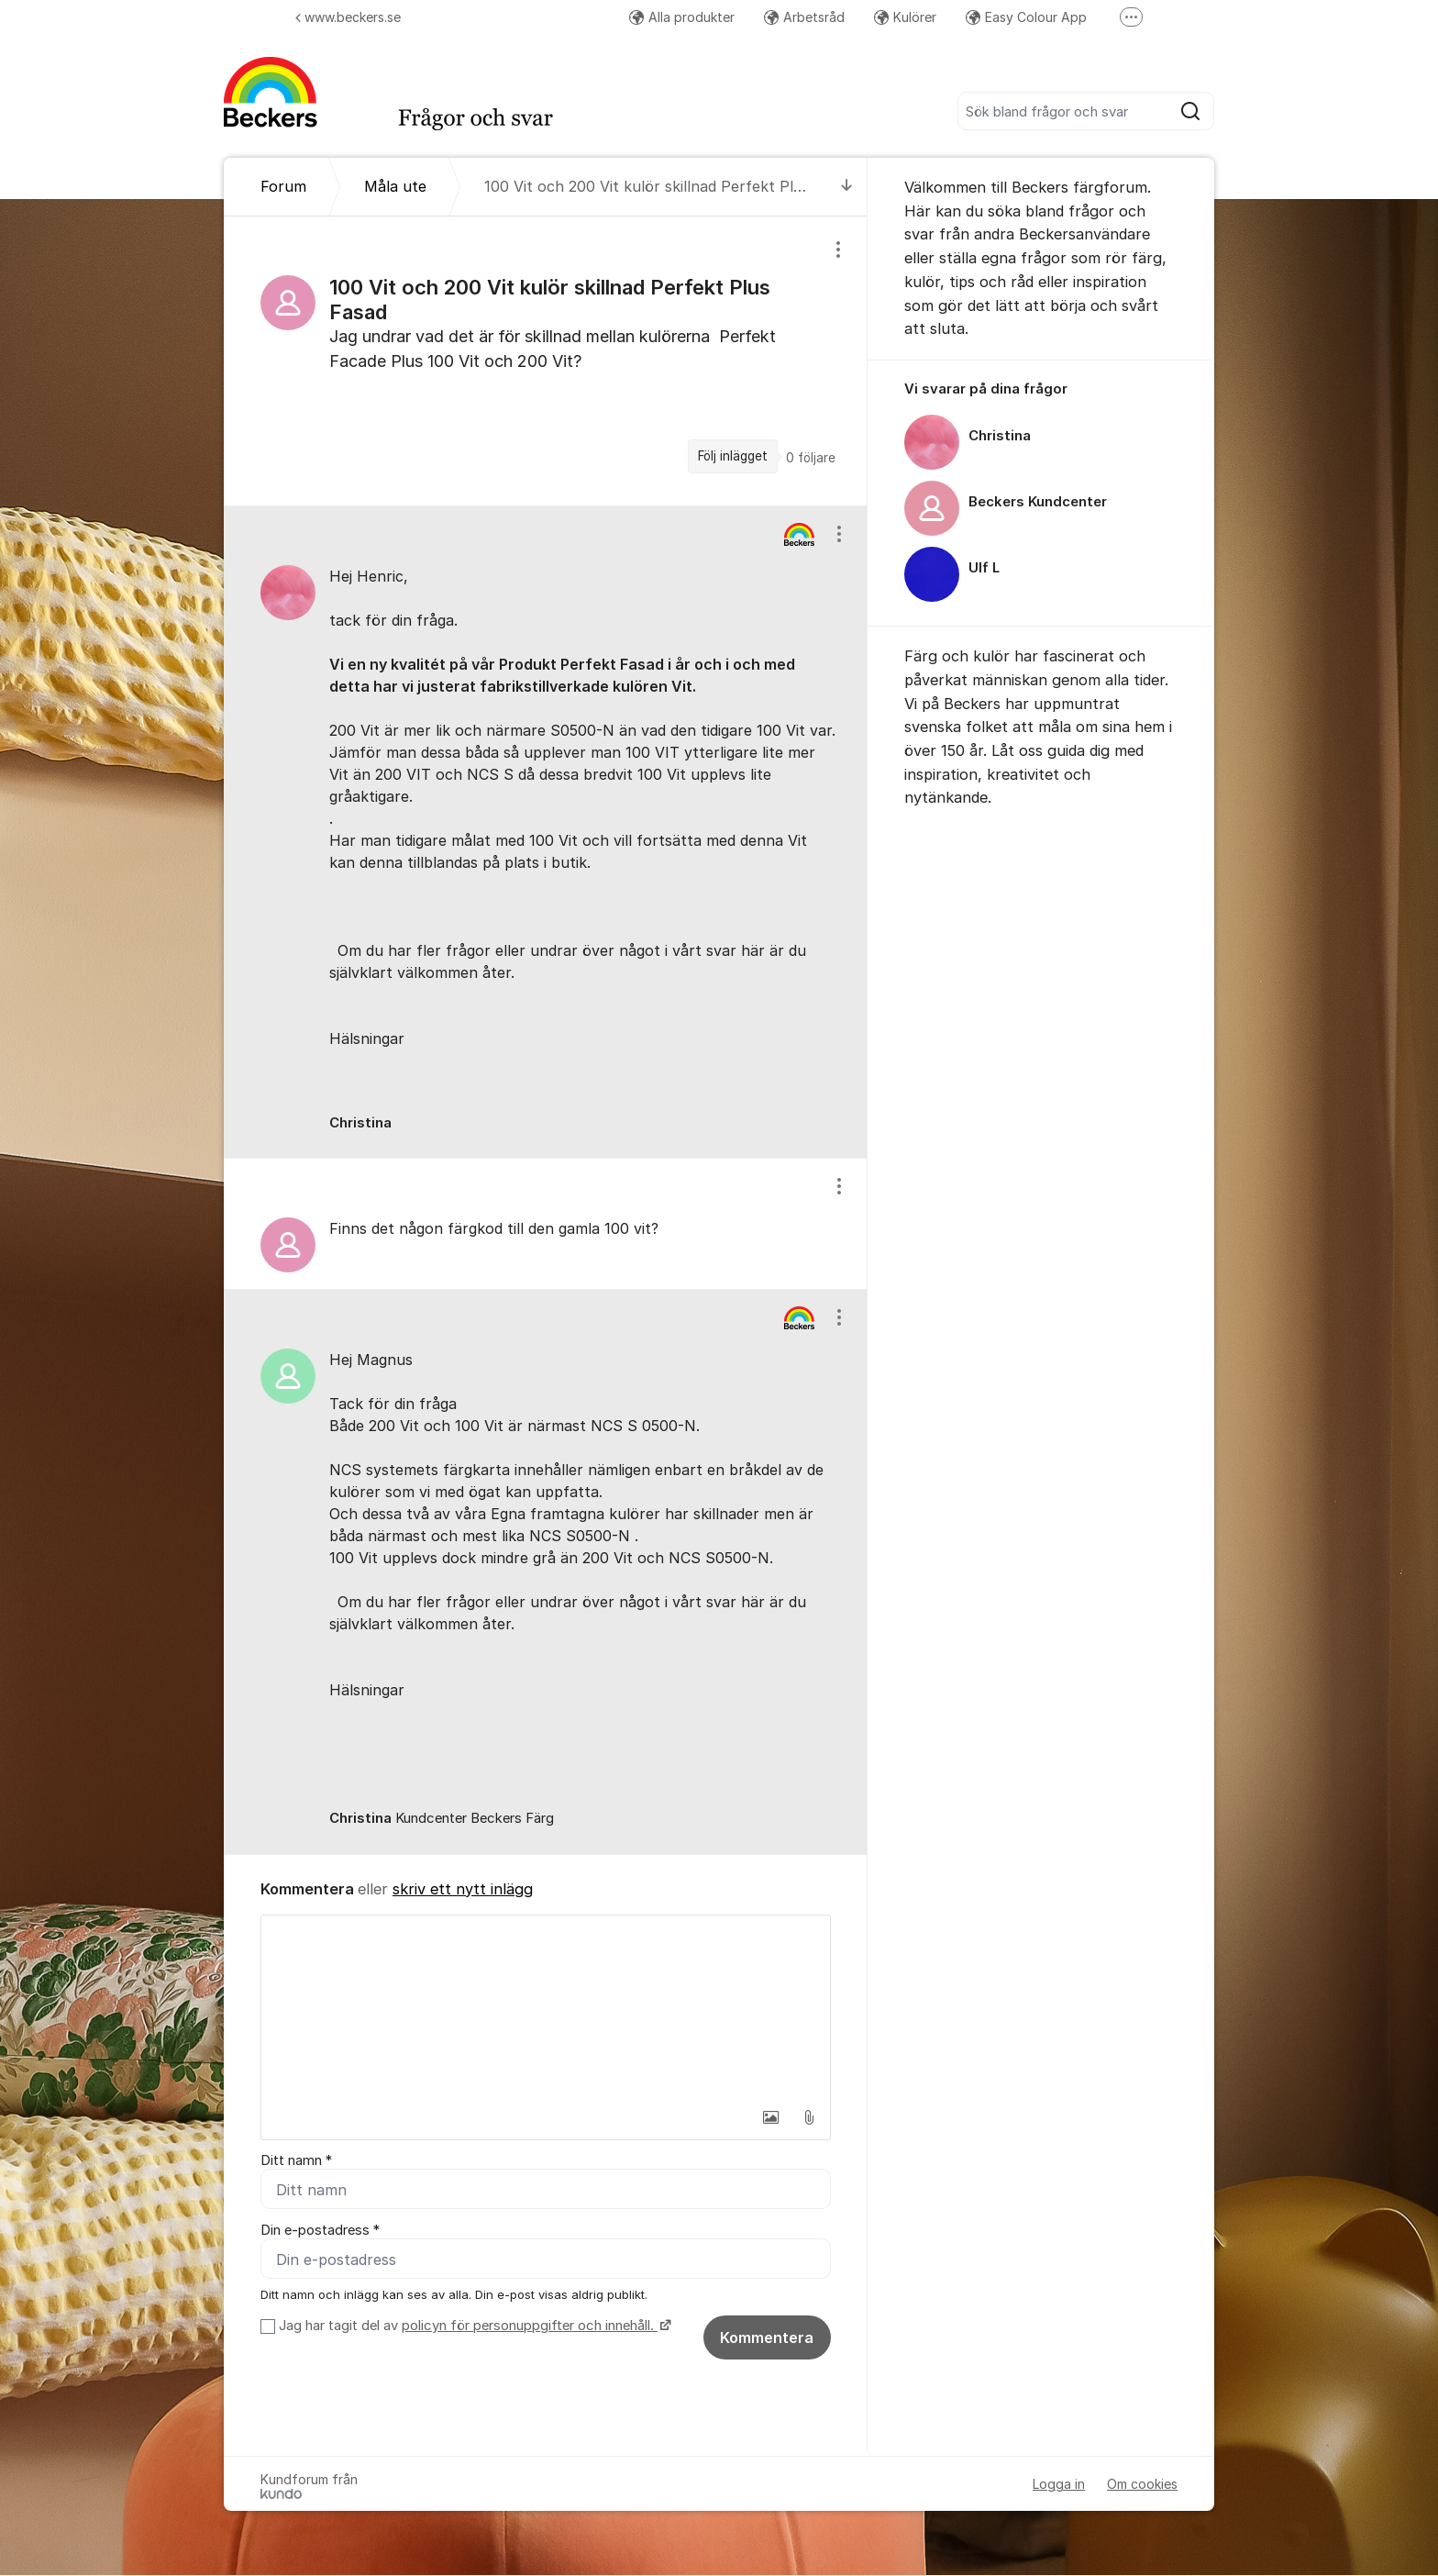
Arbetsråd (804, 17)
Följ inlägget (733, 456)
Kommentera (766, 2338)
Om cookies (1142, 2485)
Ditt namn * (296, 2160)
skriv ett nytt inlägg (463, 1889)
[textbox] (545, 2007)
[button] (770, 2117)
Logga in (1059, 2485)
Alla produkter (682, 17)
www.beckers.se (348, 17)
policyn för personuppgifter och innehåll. (530, 2326)
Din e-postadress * (320, 2230)
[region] (546, 361)
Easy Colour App (1026, 17)
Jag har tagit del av (472, 2326)
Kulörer (905, 17)
